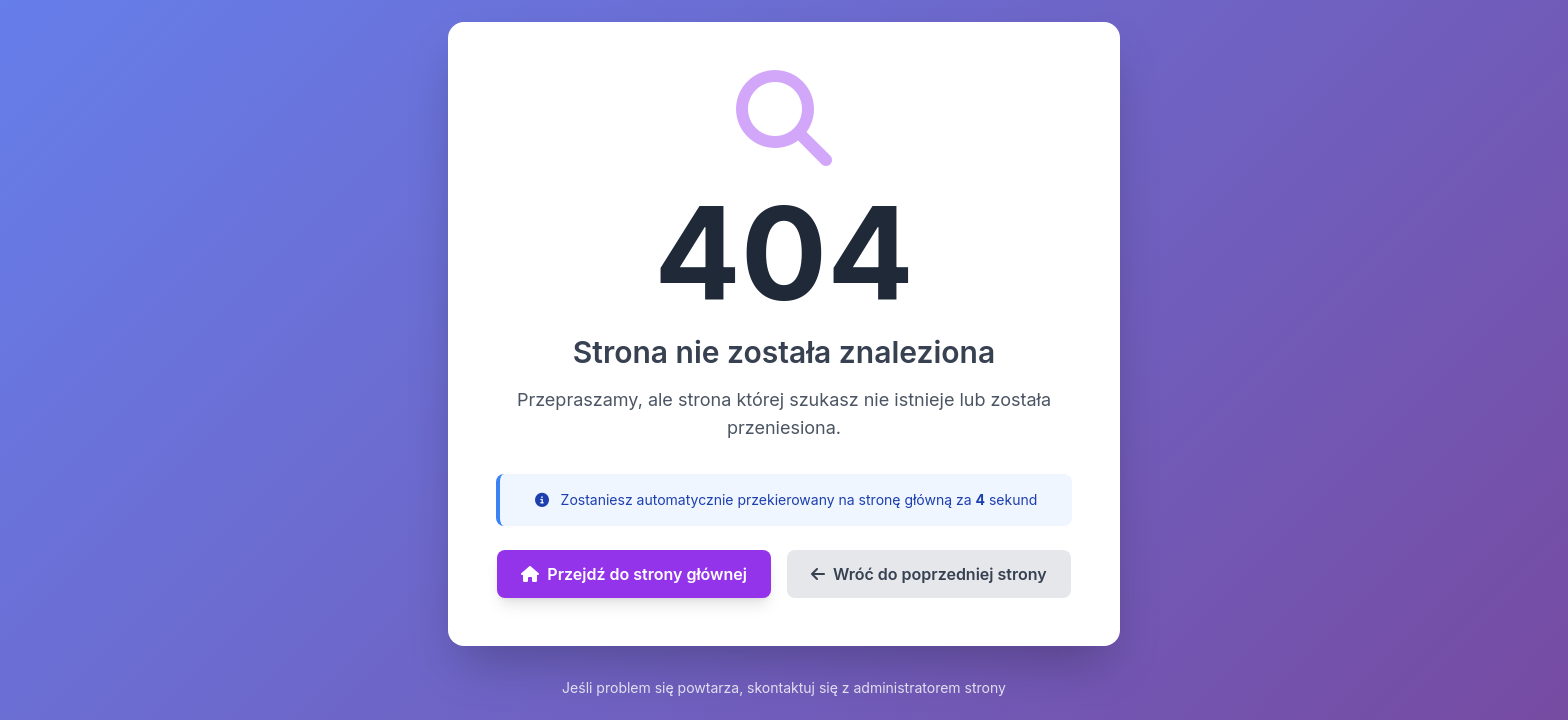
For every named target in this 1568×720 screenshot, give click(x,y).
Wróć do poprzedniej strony (929, 574)
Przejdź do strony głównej (634, 574)
